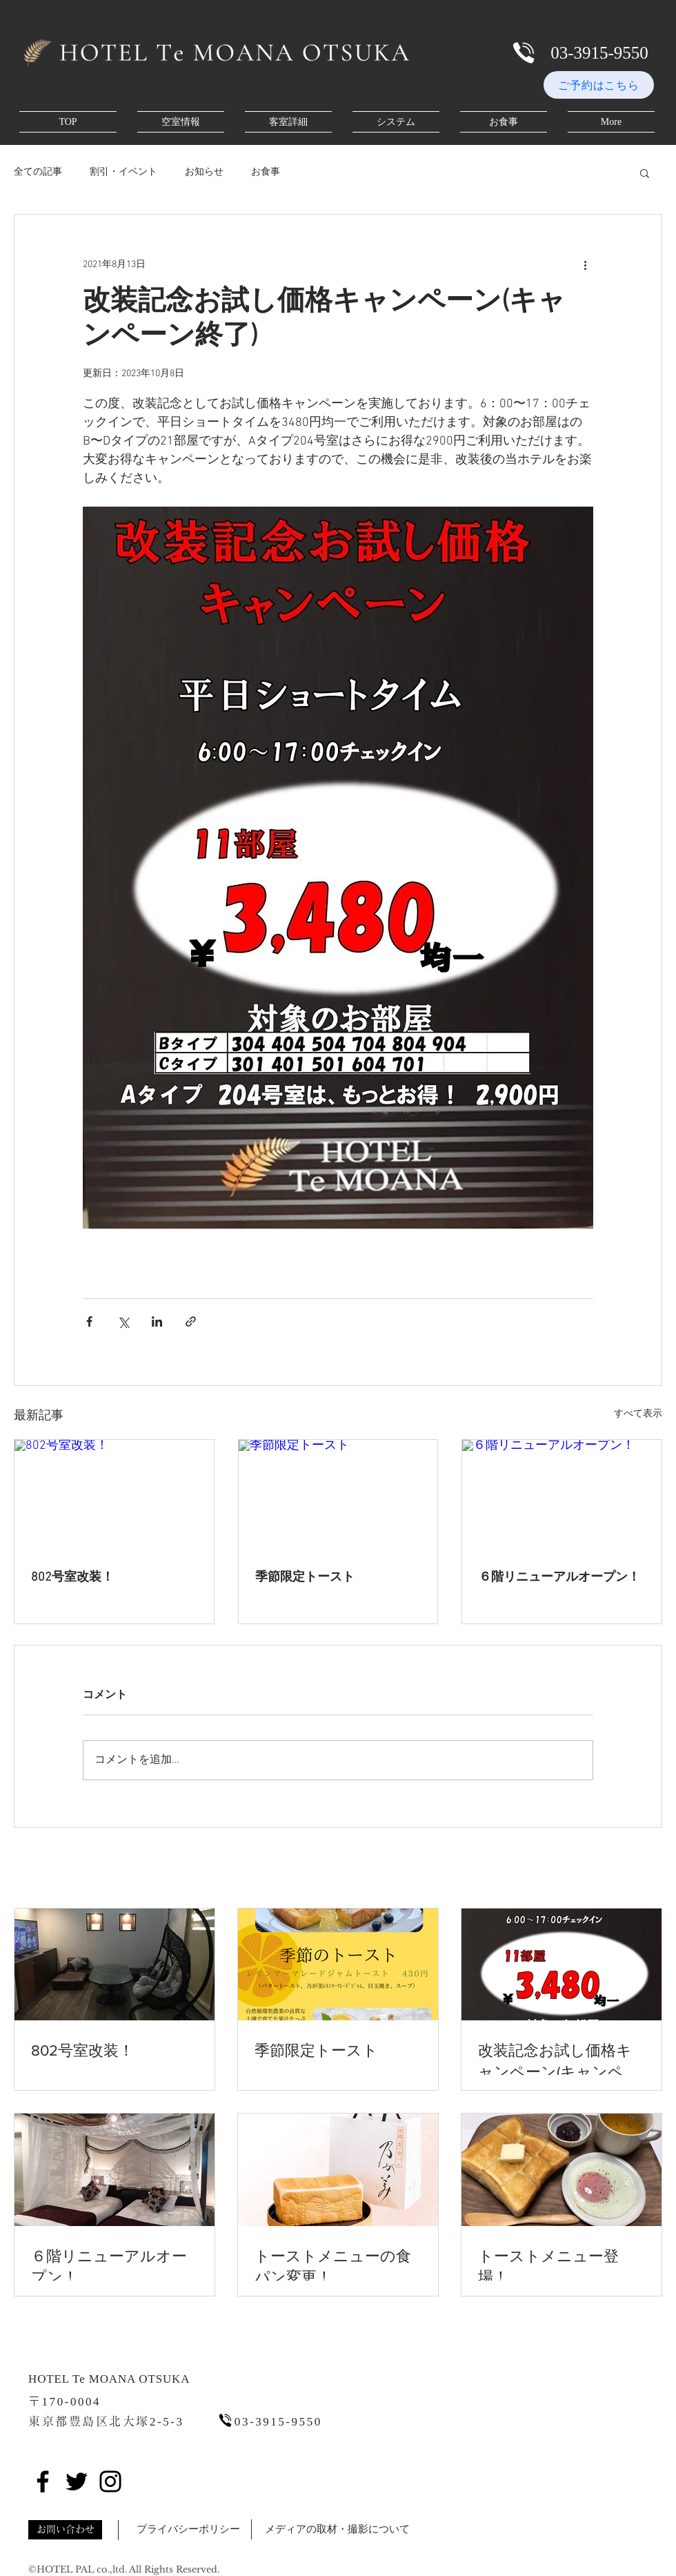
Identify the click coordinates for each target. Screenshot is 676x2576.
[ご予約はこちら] (599, 85)
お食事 (265, 172)
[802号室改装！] (114, 1496)
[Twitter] (76, 2481)
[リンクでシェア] (190, 1321)
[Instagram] (110, 2481)
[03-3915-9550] (599, 52)
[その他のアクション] (585, 264)
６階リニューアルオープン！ (559, 1577)
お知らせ (204, 172)
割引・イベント (123, 172)
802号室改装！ (72, 1577)
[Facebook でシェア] (89, 1321)
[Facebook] (42, 2481)
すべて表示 (638, 1414)
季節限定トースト (305, 1577)
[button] (644, 172)
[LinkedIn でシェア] (156, 1321)
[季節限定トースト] (338, 1496)
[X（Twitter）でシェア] (123, 1321)
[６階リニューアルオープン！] (562, 1496)
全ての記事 (38, 172)
